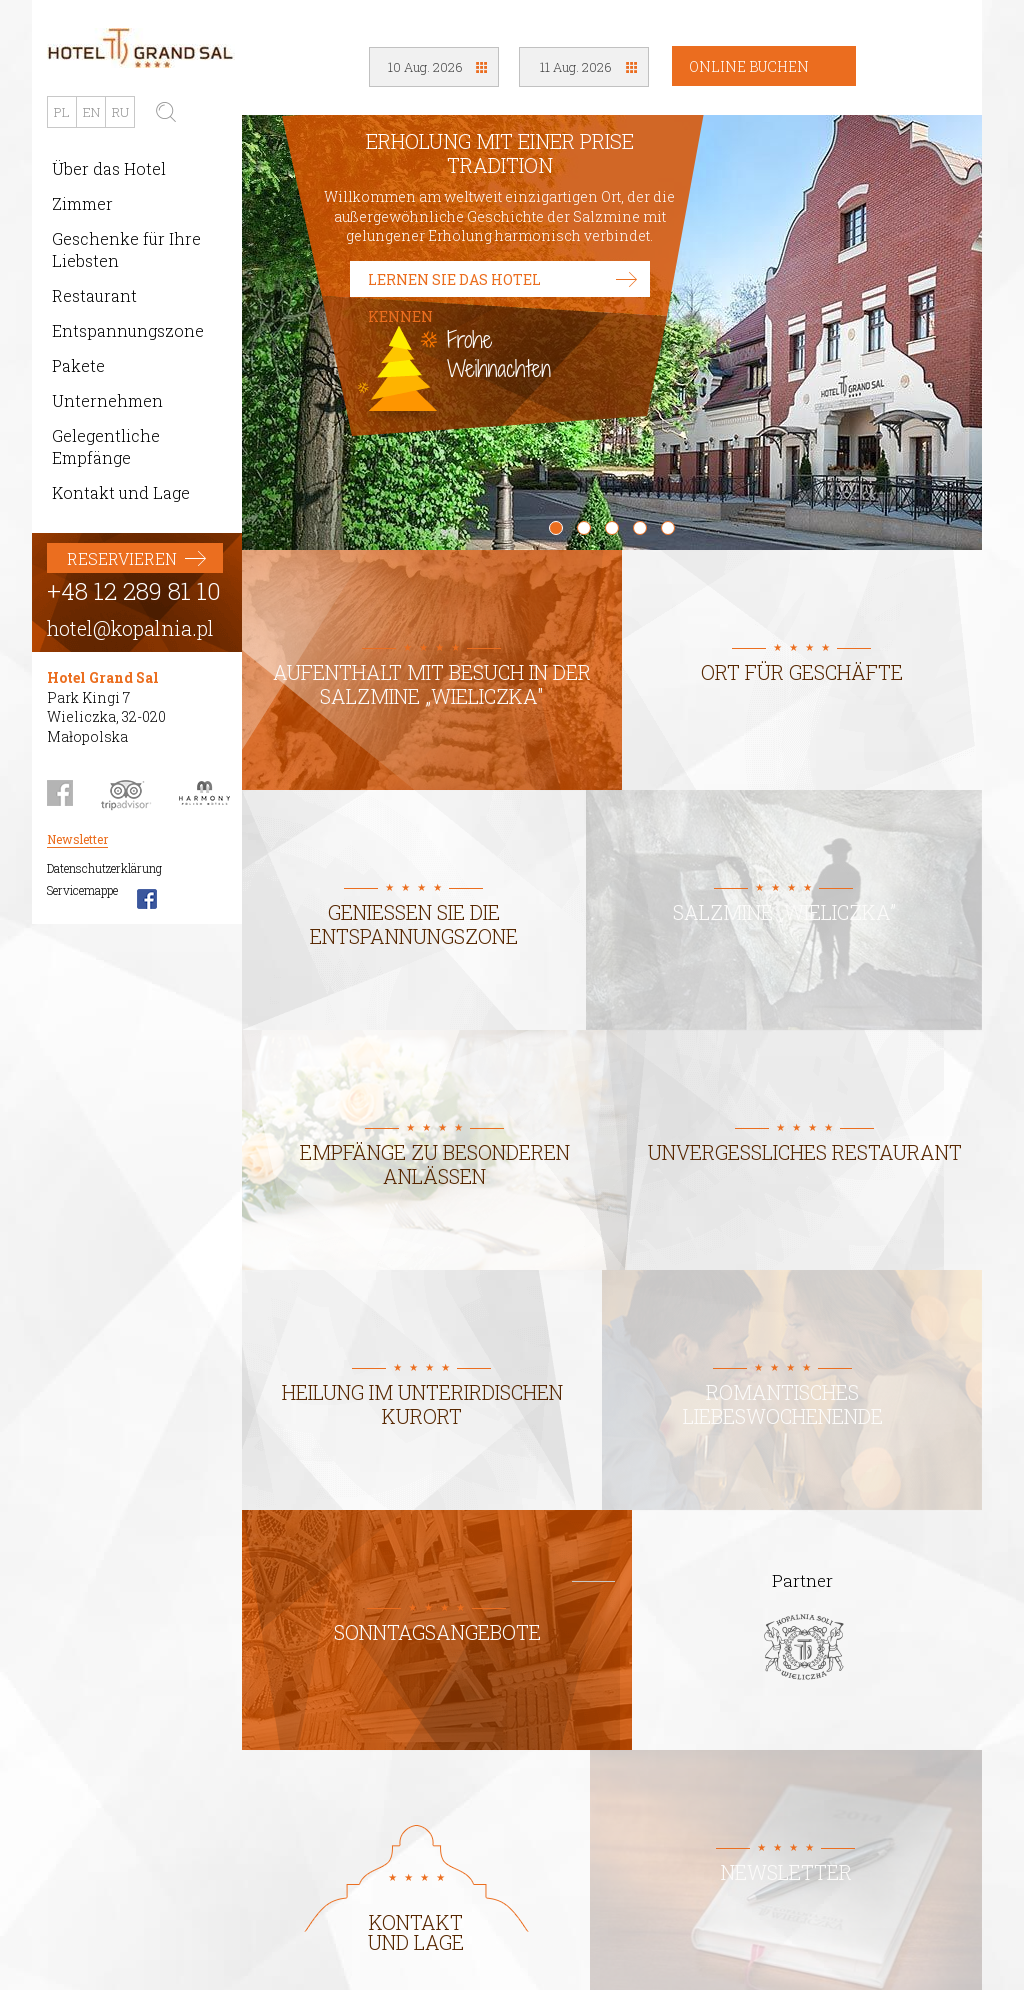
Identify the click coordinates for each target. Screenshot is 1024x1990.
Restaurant (94, 295)
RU (120, 112)
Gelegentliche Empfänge (106, 446)
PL (62, 112)
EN (91, 112)
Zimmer (82, 203)
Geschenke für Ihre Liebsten (126, 249)
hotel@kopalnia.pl (130, 628)
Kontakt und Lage (121, 492)
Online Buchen (749, 66)
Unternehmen (107, 400)
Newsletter (77, 839)
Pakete (78, 365)
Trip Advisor (126, 793)
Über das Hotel (109, 168)
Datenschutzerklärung (104, 868)
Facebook (60, 793)
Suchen (166, 112)
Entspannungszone (128, 330)
